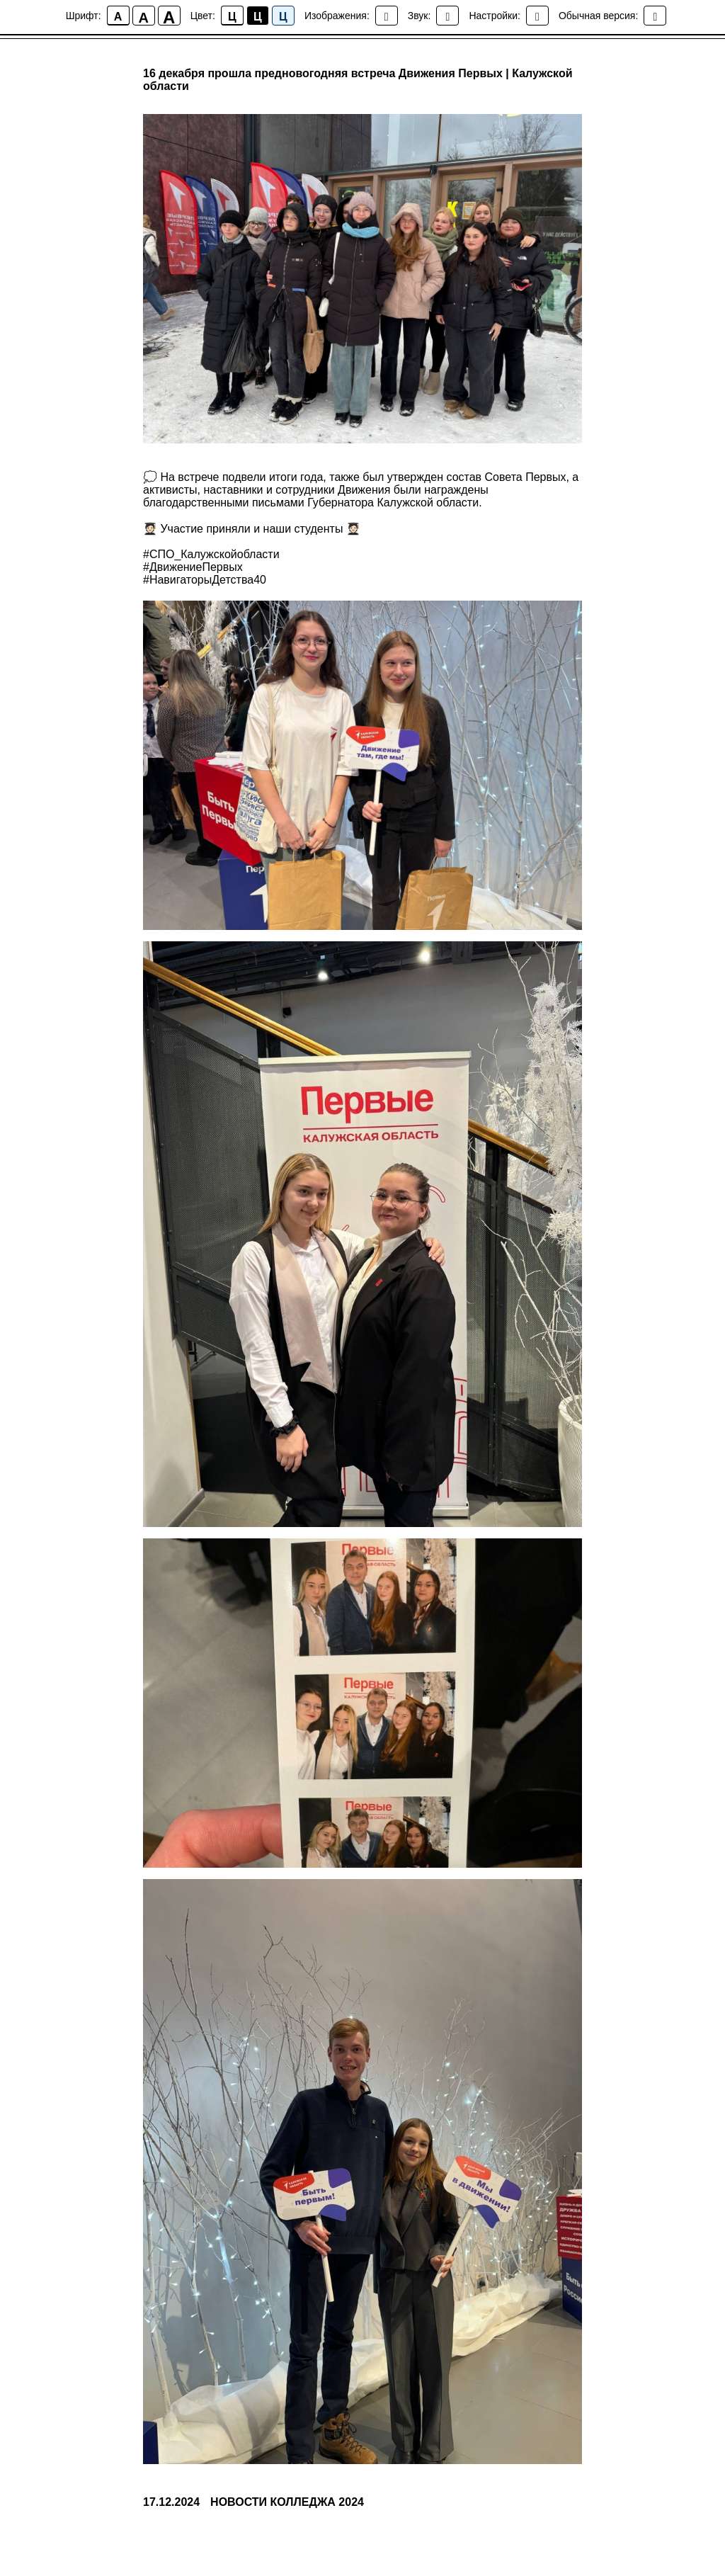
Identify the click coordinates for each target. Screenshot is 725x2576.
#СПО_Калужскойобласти (211, 554)
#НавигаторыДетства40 (204, 580)
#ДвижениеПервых (193, 567)
